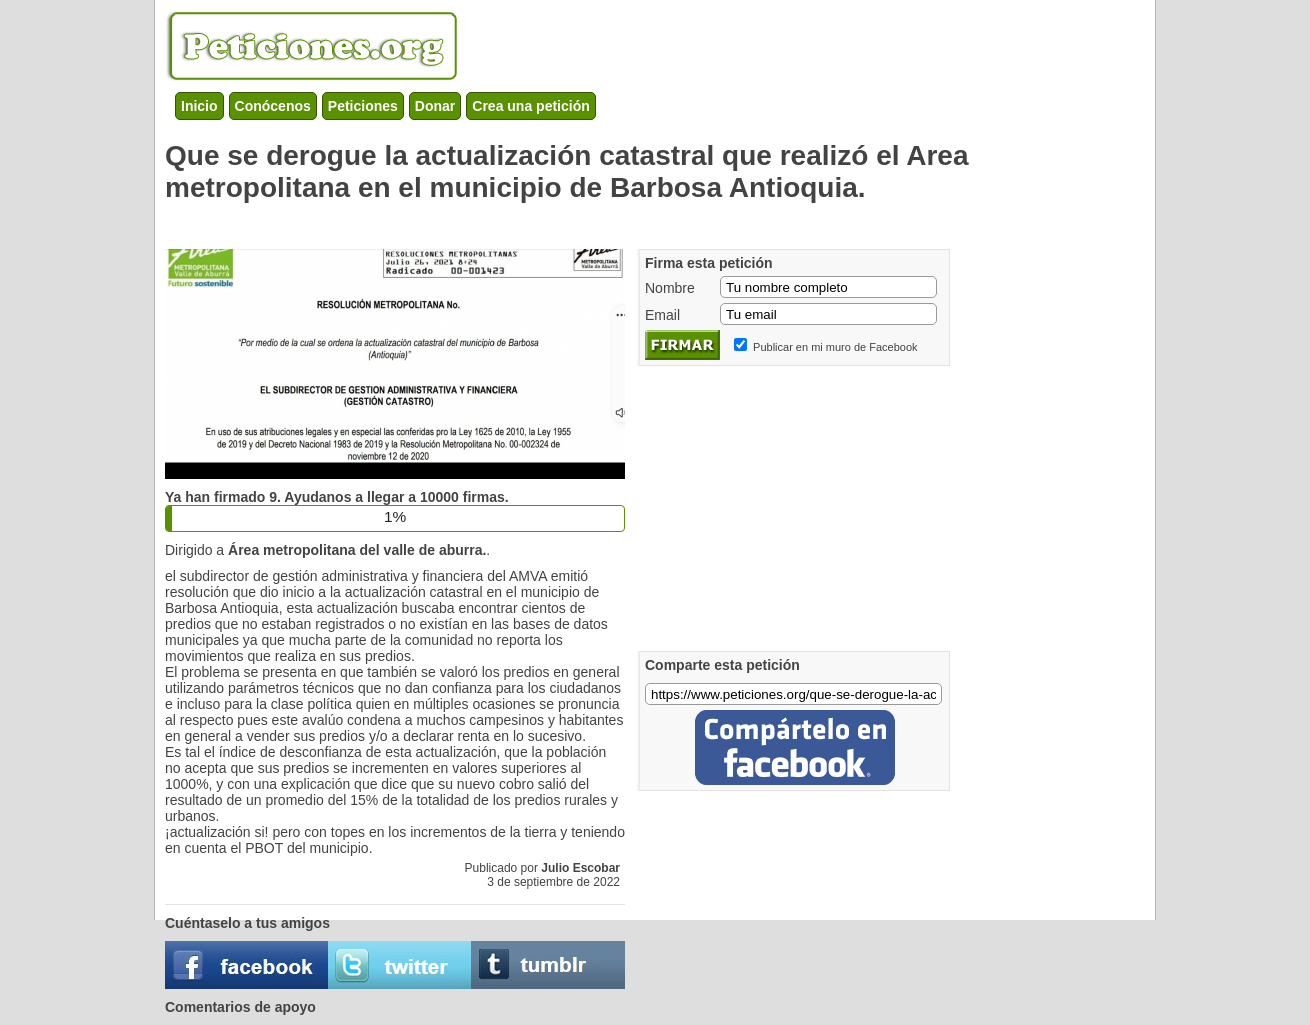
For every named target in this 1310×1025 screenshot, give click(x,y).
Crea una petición (530, 106)
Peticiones (363, 106)
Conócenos (273, 106)
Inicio (199, 106)
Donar (435, 106)
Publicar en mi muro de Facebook (835, 347)
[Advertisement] (529, 221)
